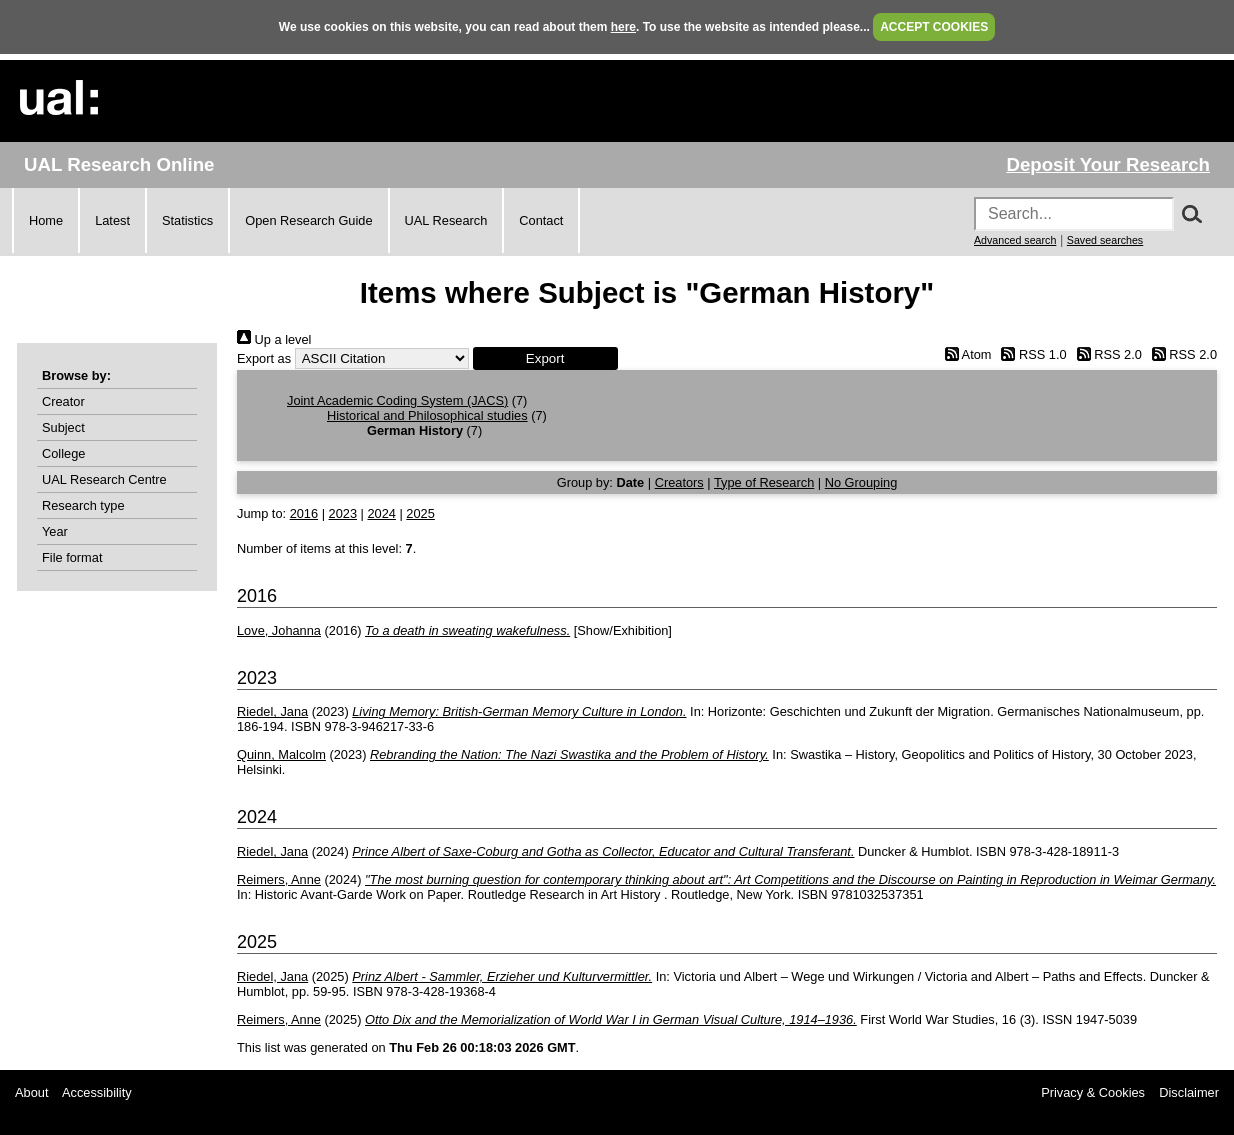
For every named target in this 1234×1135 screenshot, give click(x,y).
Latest (112, 220)
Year (55, 531)
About (31, 1092)
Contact (541, 220)
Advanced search (1015, 240)
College (63, 453)
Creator (63, 401)
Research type (83, 505)
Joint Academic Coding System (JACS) (397, 400)
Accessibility (97, 1092)
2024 (381, 513)
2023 (343, 513)
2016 (304, 513)
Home (46, 220)
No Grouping (861, 482)
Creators (679, 482)
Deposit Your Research (1108, 164)
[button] (545, 358)
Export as (264, 358)
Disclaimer (1189, 1092)
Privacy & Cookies (1093, 1092)
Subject (63, 427)
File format (72, 557)
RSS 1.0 (1031, 354)
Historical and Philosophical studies (427, 415)
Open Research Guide (308, 220)
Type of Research (764, 482)
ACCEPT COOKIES (934, 27)
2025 (420, 513)
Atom (964, 354)
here (623, 27)
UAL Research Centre (104, 479)
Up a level (274, 339)
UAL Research (446, 220)
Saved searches (1105, 240)
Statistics (187, 220)
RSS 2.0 (1106, 354)
